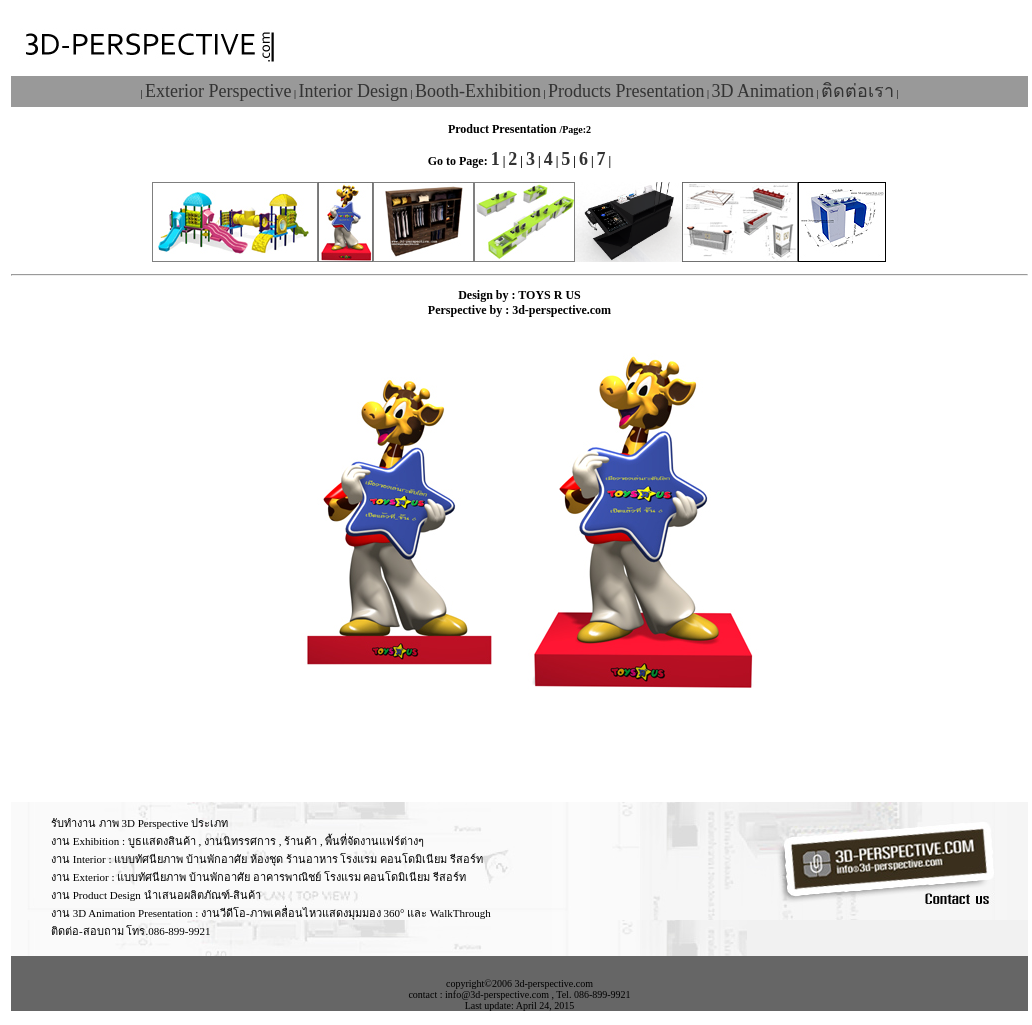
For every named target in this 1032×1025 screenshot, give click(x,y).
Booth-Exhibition (478, 91)
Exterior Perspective (218, 91)
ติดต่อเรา (857, 91)
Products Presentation (626, 91)
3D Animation (762, 91)
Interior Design (352, 91)
